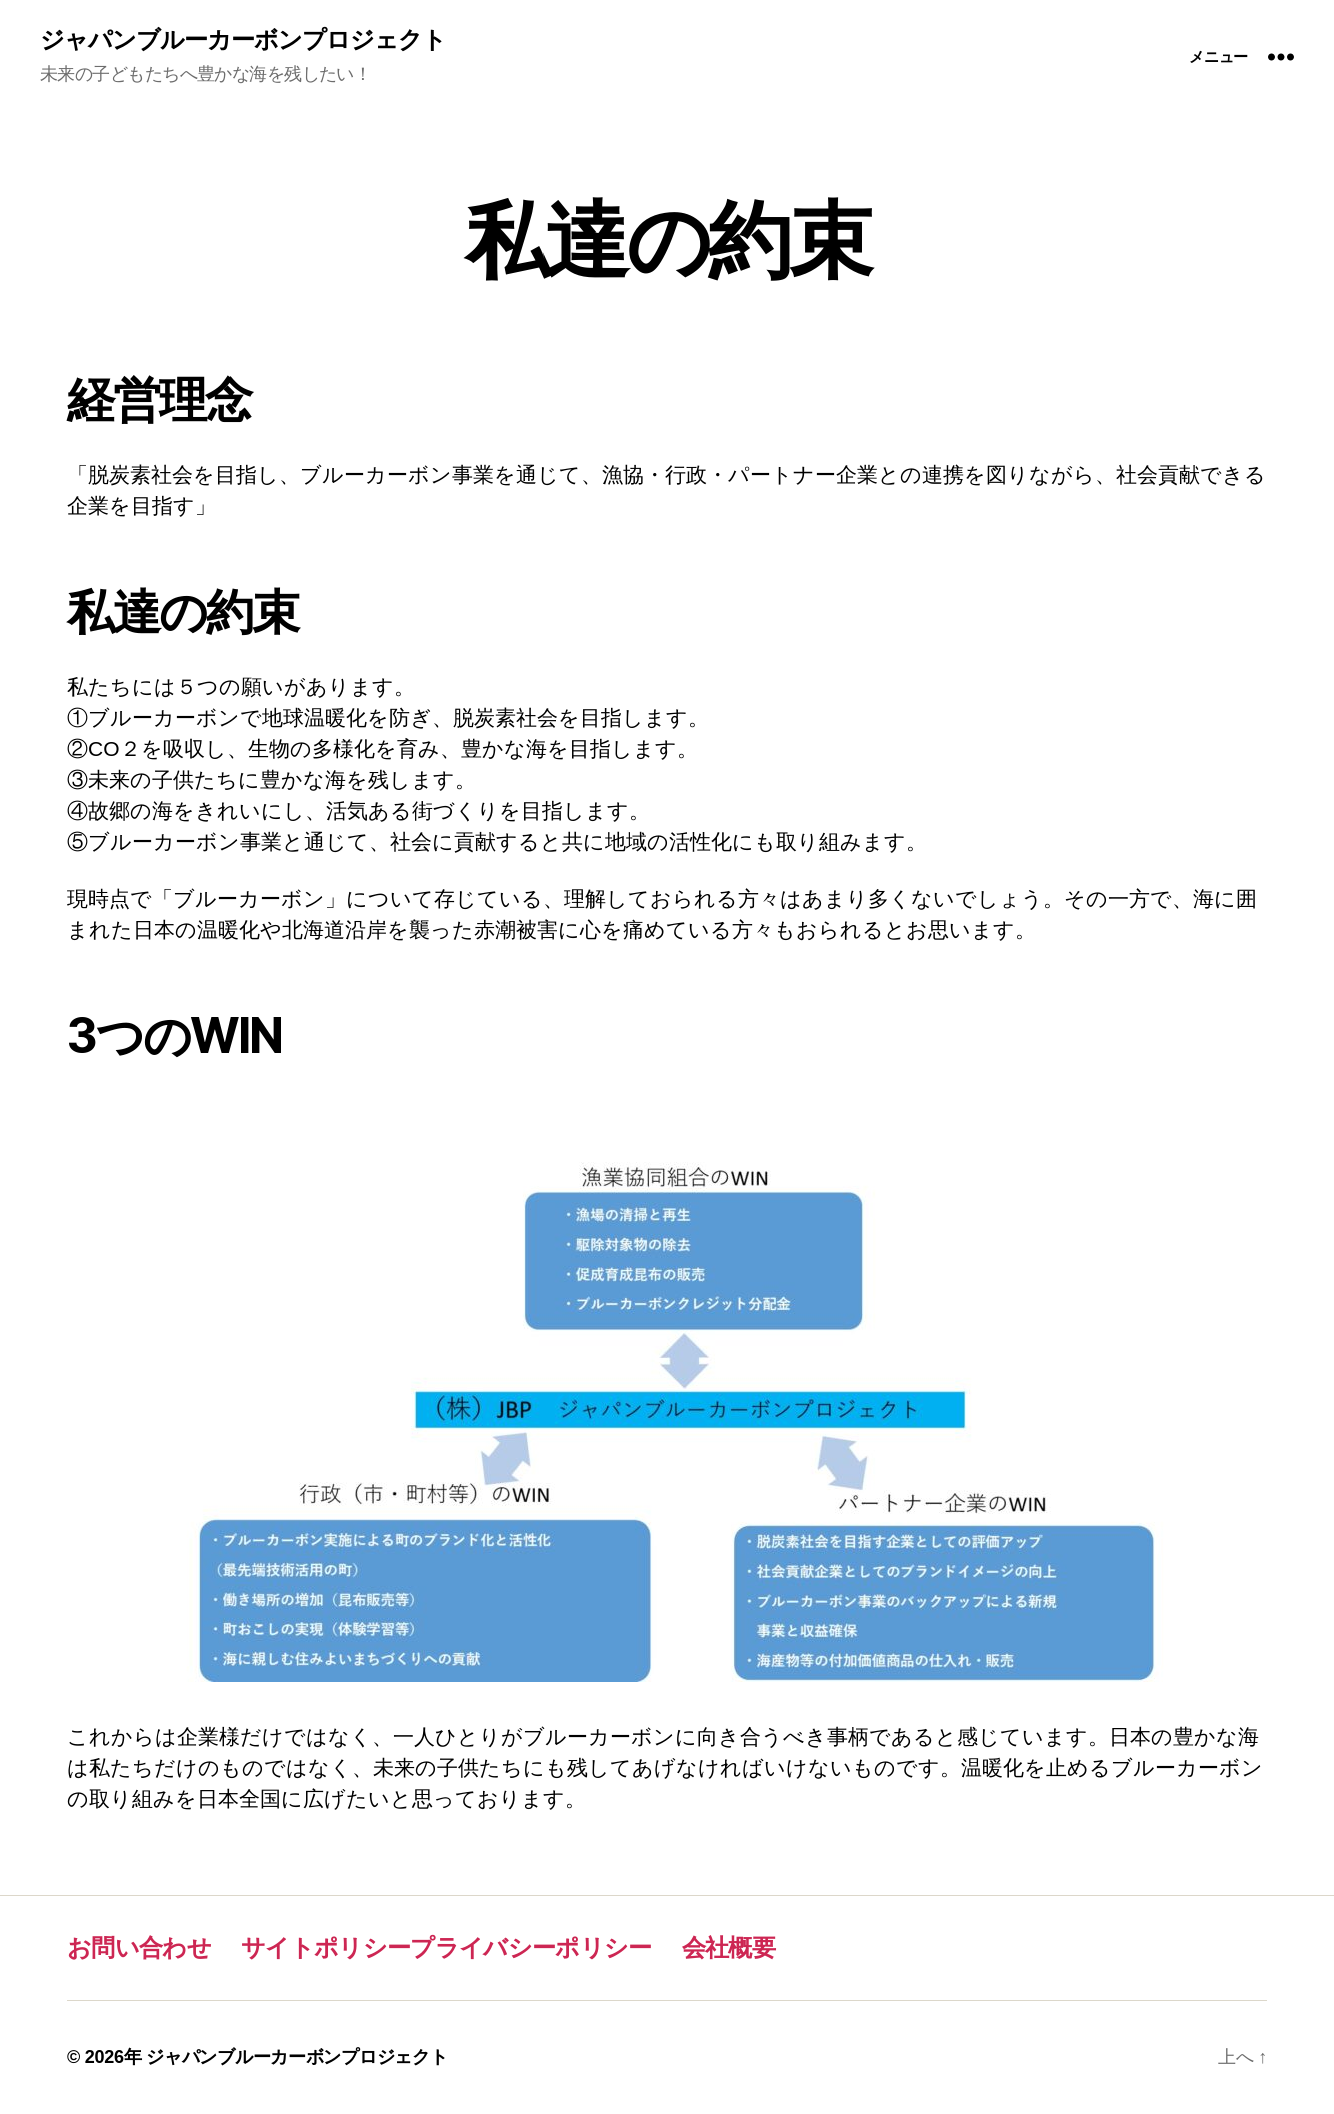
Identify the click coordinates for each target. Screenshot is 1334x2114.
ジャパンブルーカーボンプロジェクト (243, 40)
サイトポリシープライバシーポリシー (446, 1947)
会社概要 (728, 1947)
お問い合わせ (139, 1947)
